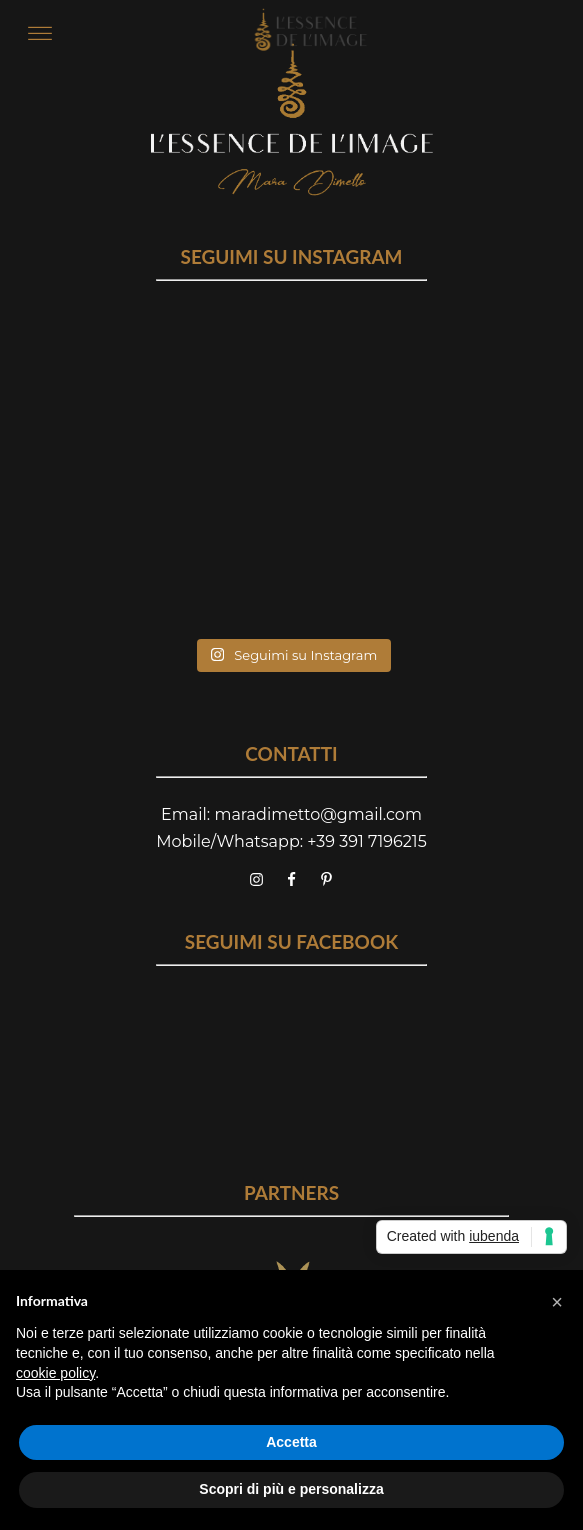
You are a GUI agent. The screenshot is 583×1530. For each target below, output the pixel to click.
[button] (557, 1302)
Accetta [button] (291, 1442)
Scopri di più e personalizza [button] (291, 1489)
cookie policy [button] (55, 1373)
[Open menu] (40, 34)
